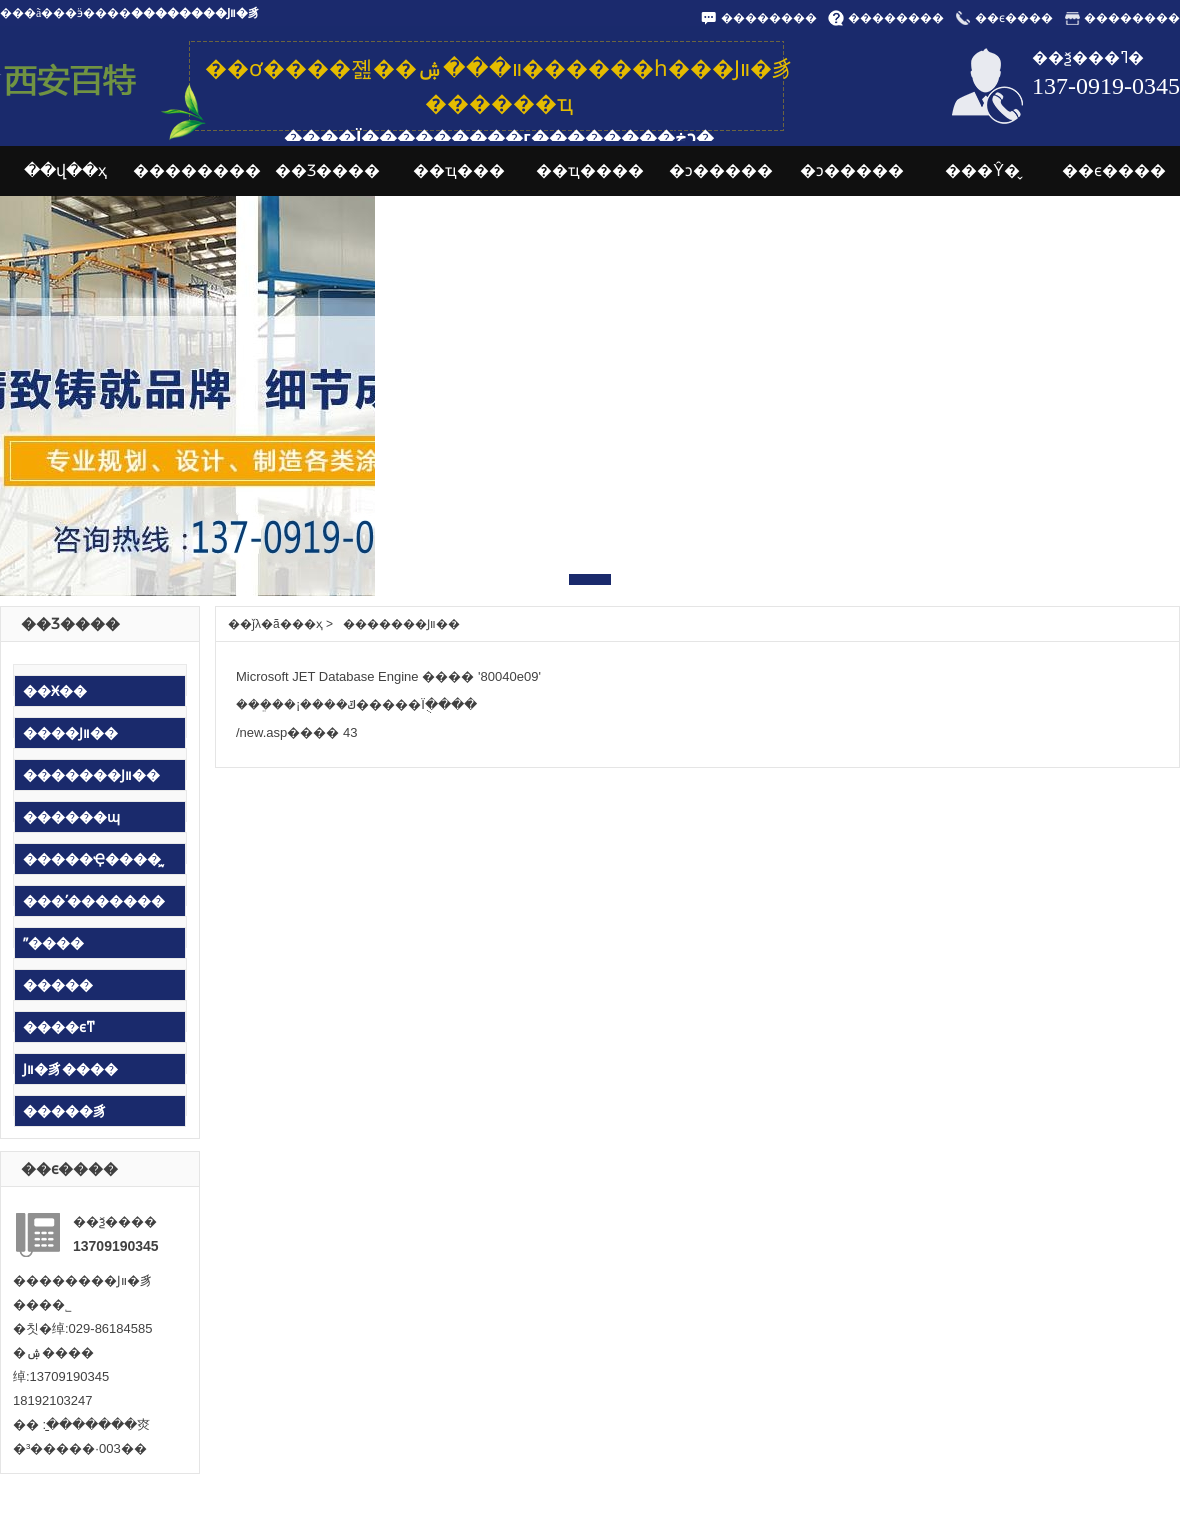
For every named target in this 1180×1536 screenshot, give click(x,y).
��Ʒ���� (327, 170)
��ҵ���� (590, 170)
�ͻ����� (721, 170)
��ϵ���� (1014, 18)
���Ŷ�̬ (982, 170)
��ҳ (307, 624)
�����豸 (65, 1111)
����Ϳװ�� (70, 733)
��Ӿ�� (55, 691)
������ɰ (71, 817)
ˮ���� (53, 943)
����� (58, 985)
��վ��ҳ (65, 170)
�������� (769, 18)
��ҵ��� (459, 170)
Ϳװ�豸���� (70, 1069)
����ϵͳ (59, 1027)
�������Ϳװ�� (91, 775)
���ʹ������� (94, 901)
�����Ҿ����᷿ (92, 859)
